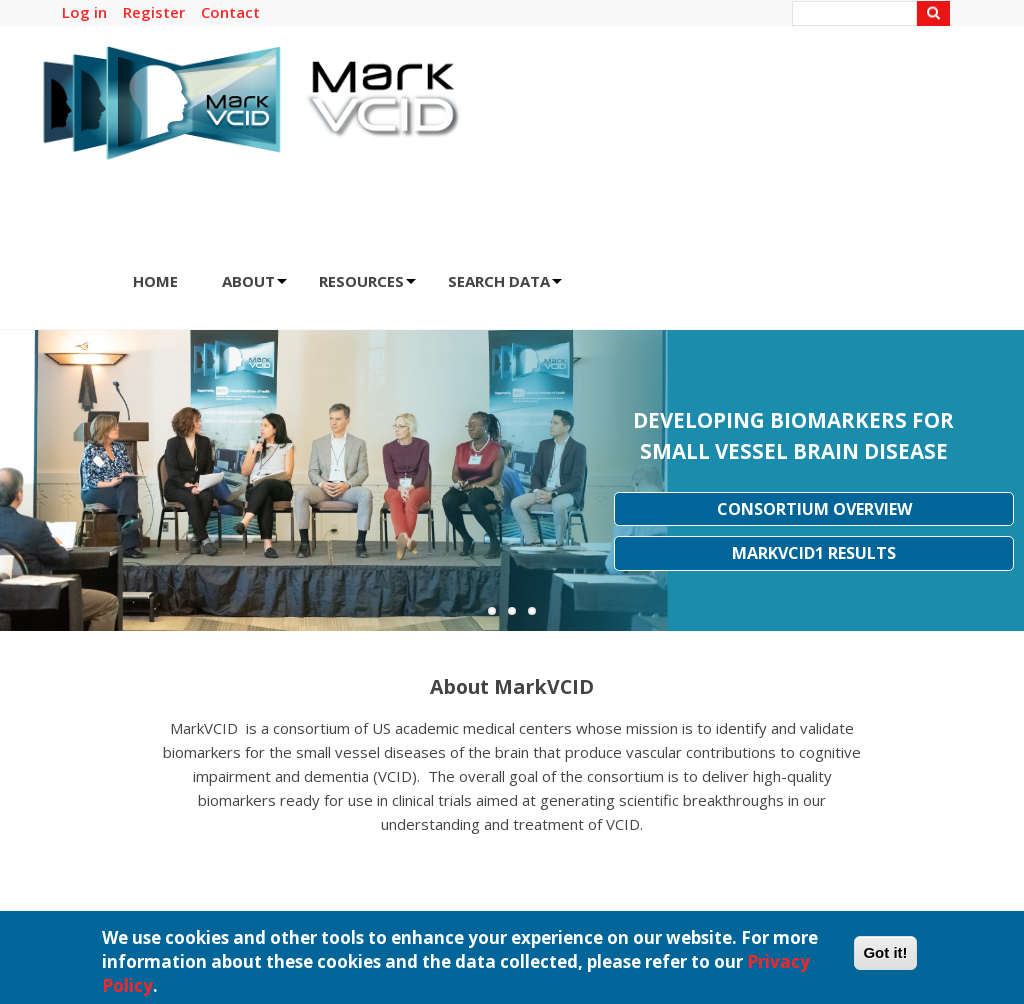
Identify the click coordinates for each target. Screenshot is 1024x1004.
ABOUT (254, 287)
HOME (155, 281)
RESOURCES (367, 287)
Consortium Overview (814, 509)
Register (154, 12)
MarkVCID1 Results (814, 553)
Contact (230, 12)
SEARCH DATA (505, 287)
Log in (84, 12)
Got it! (885, 958)
